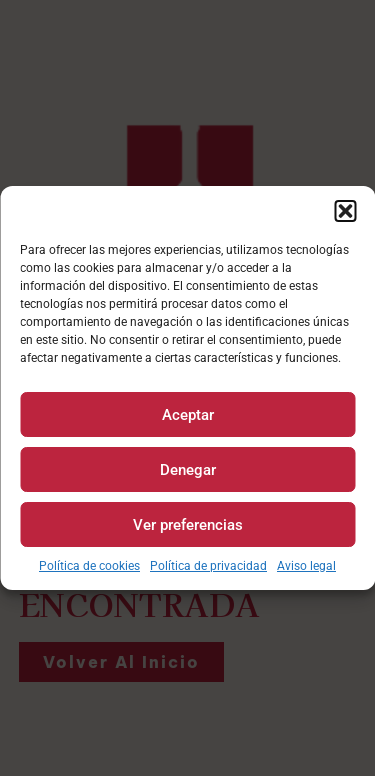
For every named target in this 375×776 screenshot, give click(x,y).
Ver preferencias (188, 525)
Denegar (188, 470)
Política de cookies (89, 566)
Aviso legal (306, 566)
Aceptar (188, 415)
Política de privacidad (208, 566)
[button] (345, 211)
